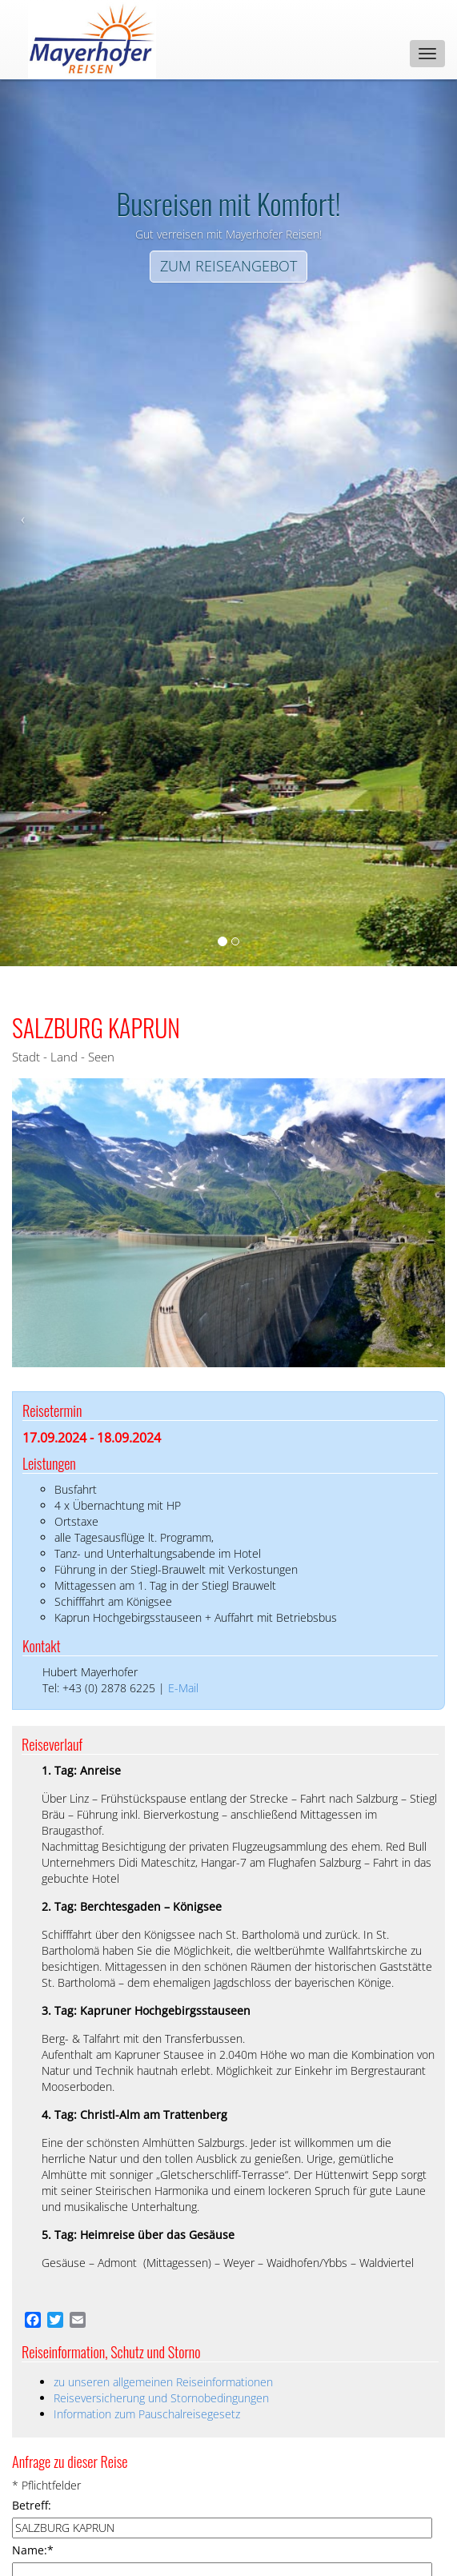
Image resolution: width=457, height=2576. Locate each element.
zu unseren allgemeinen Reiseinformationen (163, 2381)
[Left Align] (228, 267)
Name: (33, 2550)
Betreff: (31, 2505)
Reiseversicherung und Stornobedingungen (161, 2397)
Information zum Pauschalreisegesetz (147, 2414)
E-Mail (183, 1687)
